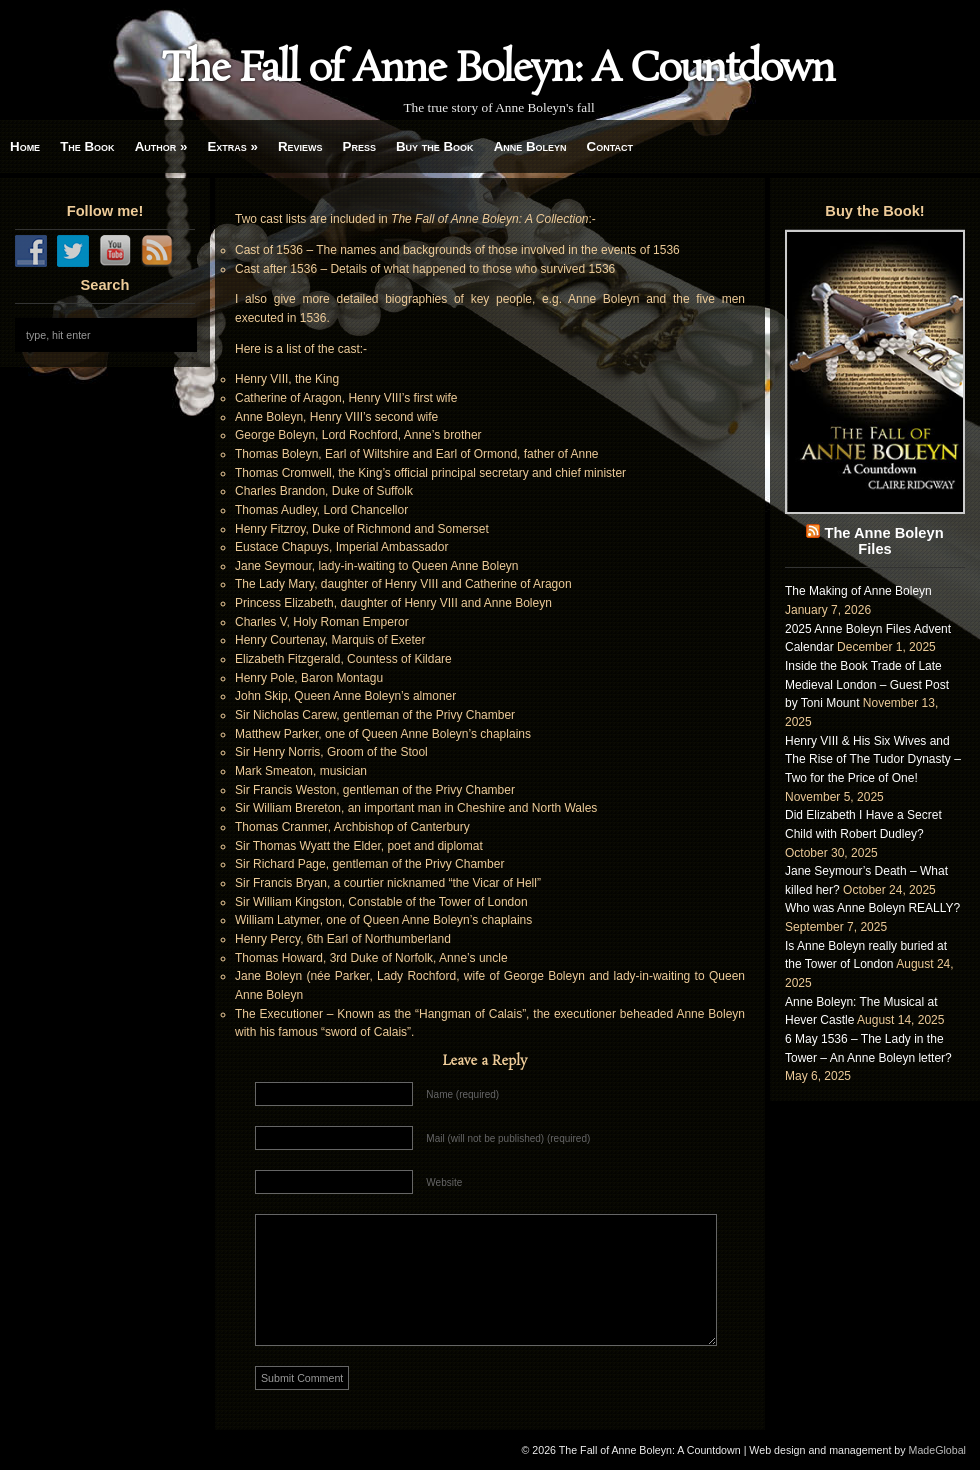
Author (161, 146)
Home (25, 146)
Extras (232, 146)
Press (359, 146)
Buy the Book (435, 146)
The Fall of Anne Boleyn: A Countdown (498, 70)
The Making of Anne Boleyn (858, 591)
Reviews (300, 146)
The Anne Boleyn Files (883, 541)
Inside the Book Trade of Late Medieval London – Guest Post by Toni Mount (867, 684)
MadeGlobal (937, 1450)
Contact (610, 146)
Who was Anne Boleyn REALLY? (872, 908)
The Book (87, 146)
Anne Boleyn (530, 146)
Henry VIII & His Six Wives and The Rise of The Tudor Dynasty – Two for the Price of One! (873, 759)
